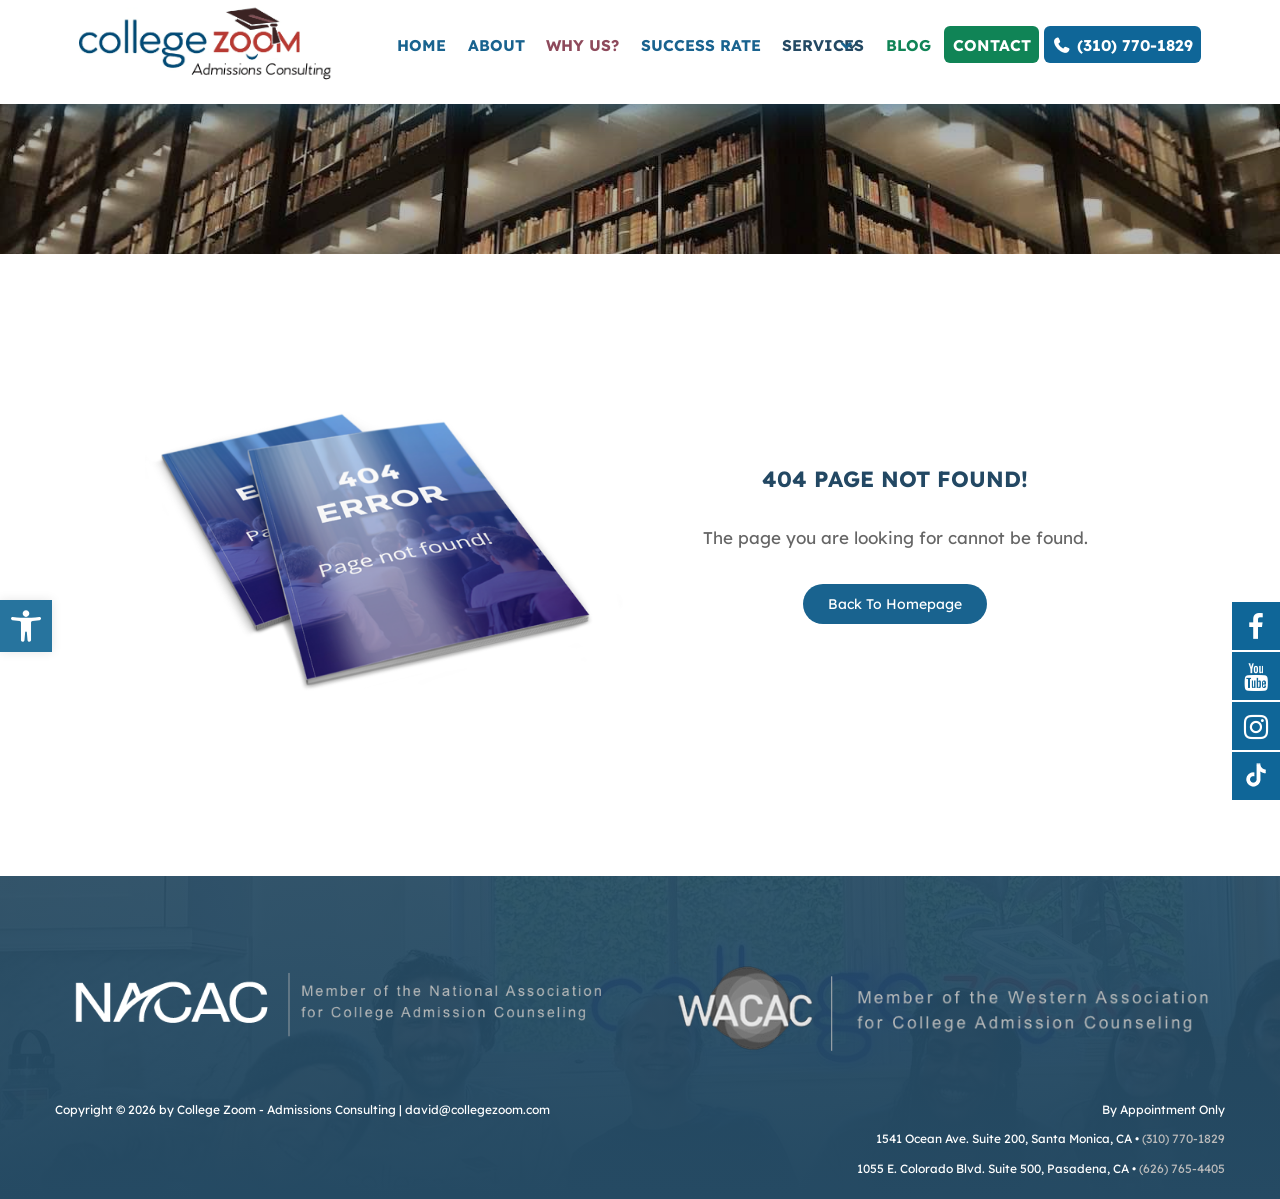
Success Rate (701, 45)
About (496, 45)
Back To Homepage (895, 604)
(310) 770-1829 (1122, 45)
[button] (26, 626)
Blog (908, 45)
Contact (992, 45)
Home (421, 45)
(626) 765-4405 (1182, 1168)
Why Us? (582, 45)
